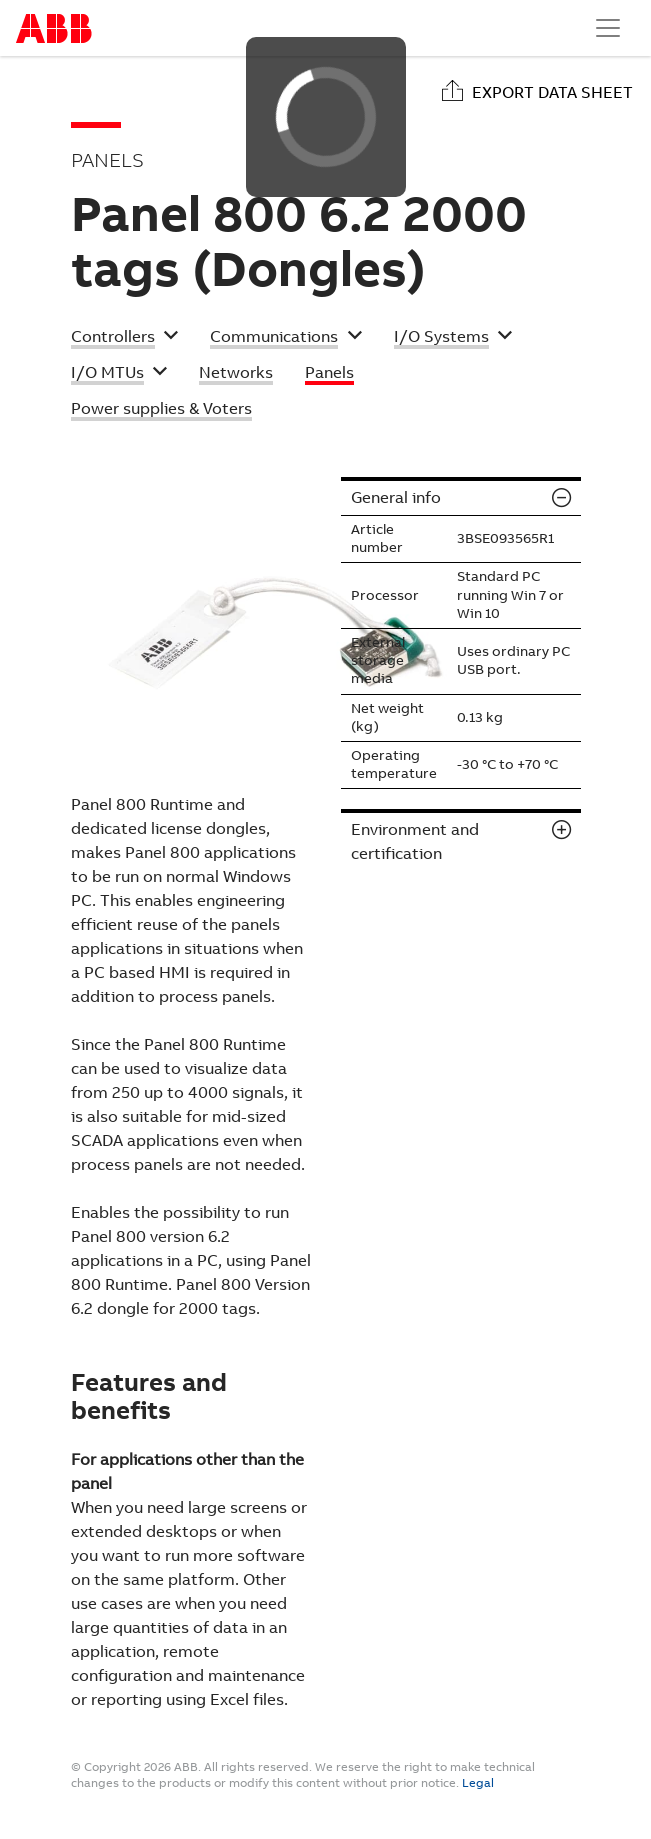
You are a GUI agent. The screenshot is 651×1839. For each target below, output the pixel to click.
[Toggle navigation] (608, 28)
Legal (478, 1783)
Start (54, 28)
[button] (125, 339)
